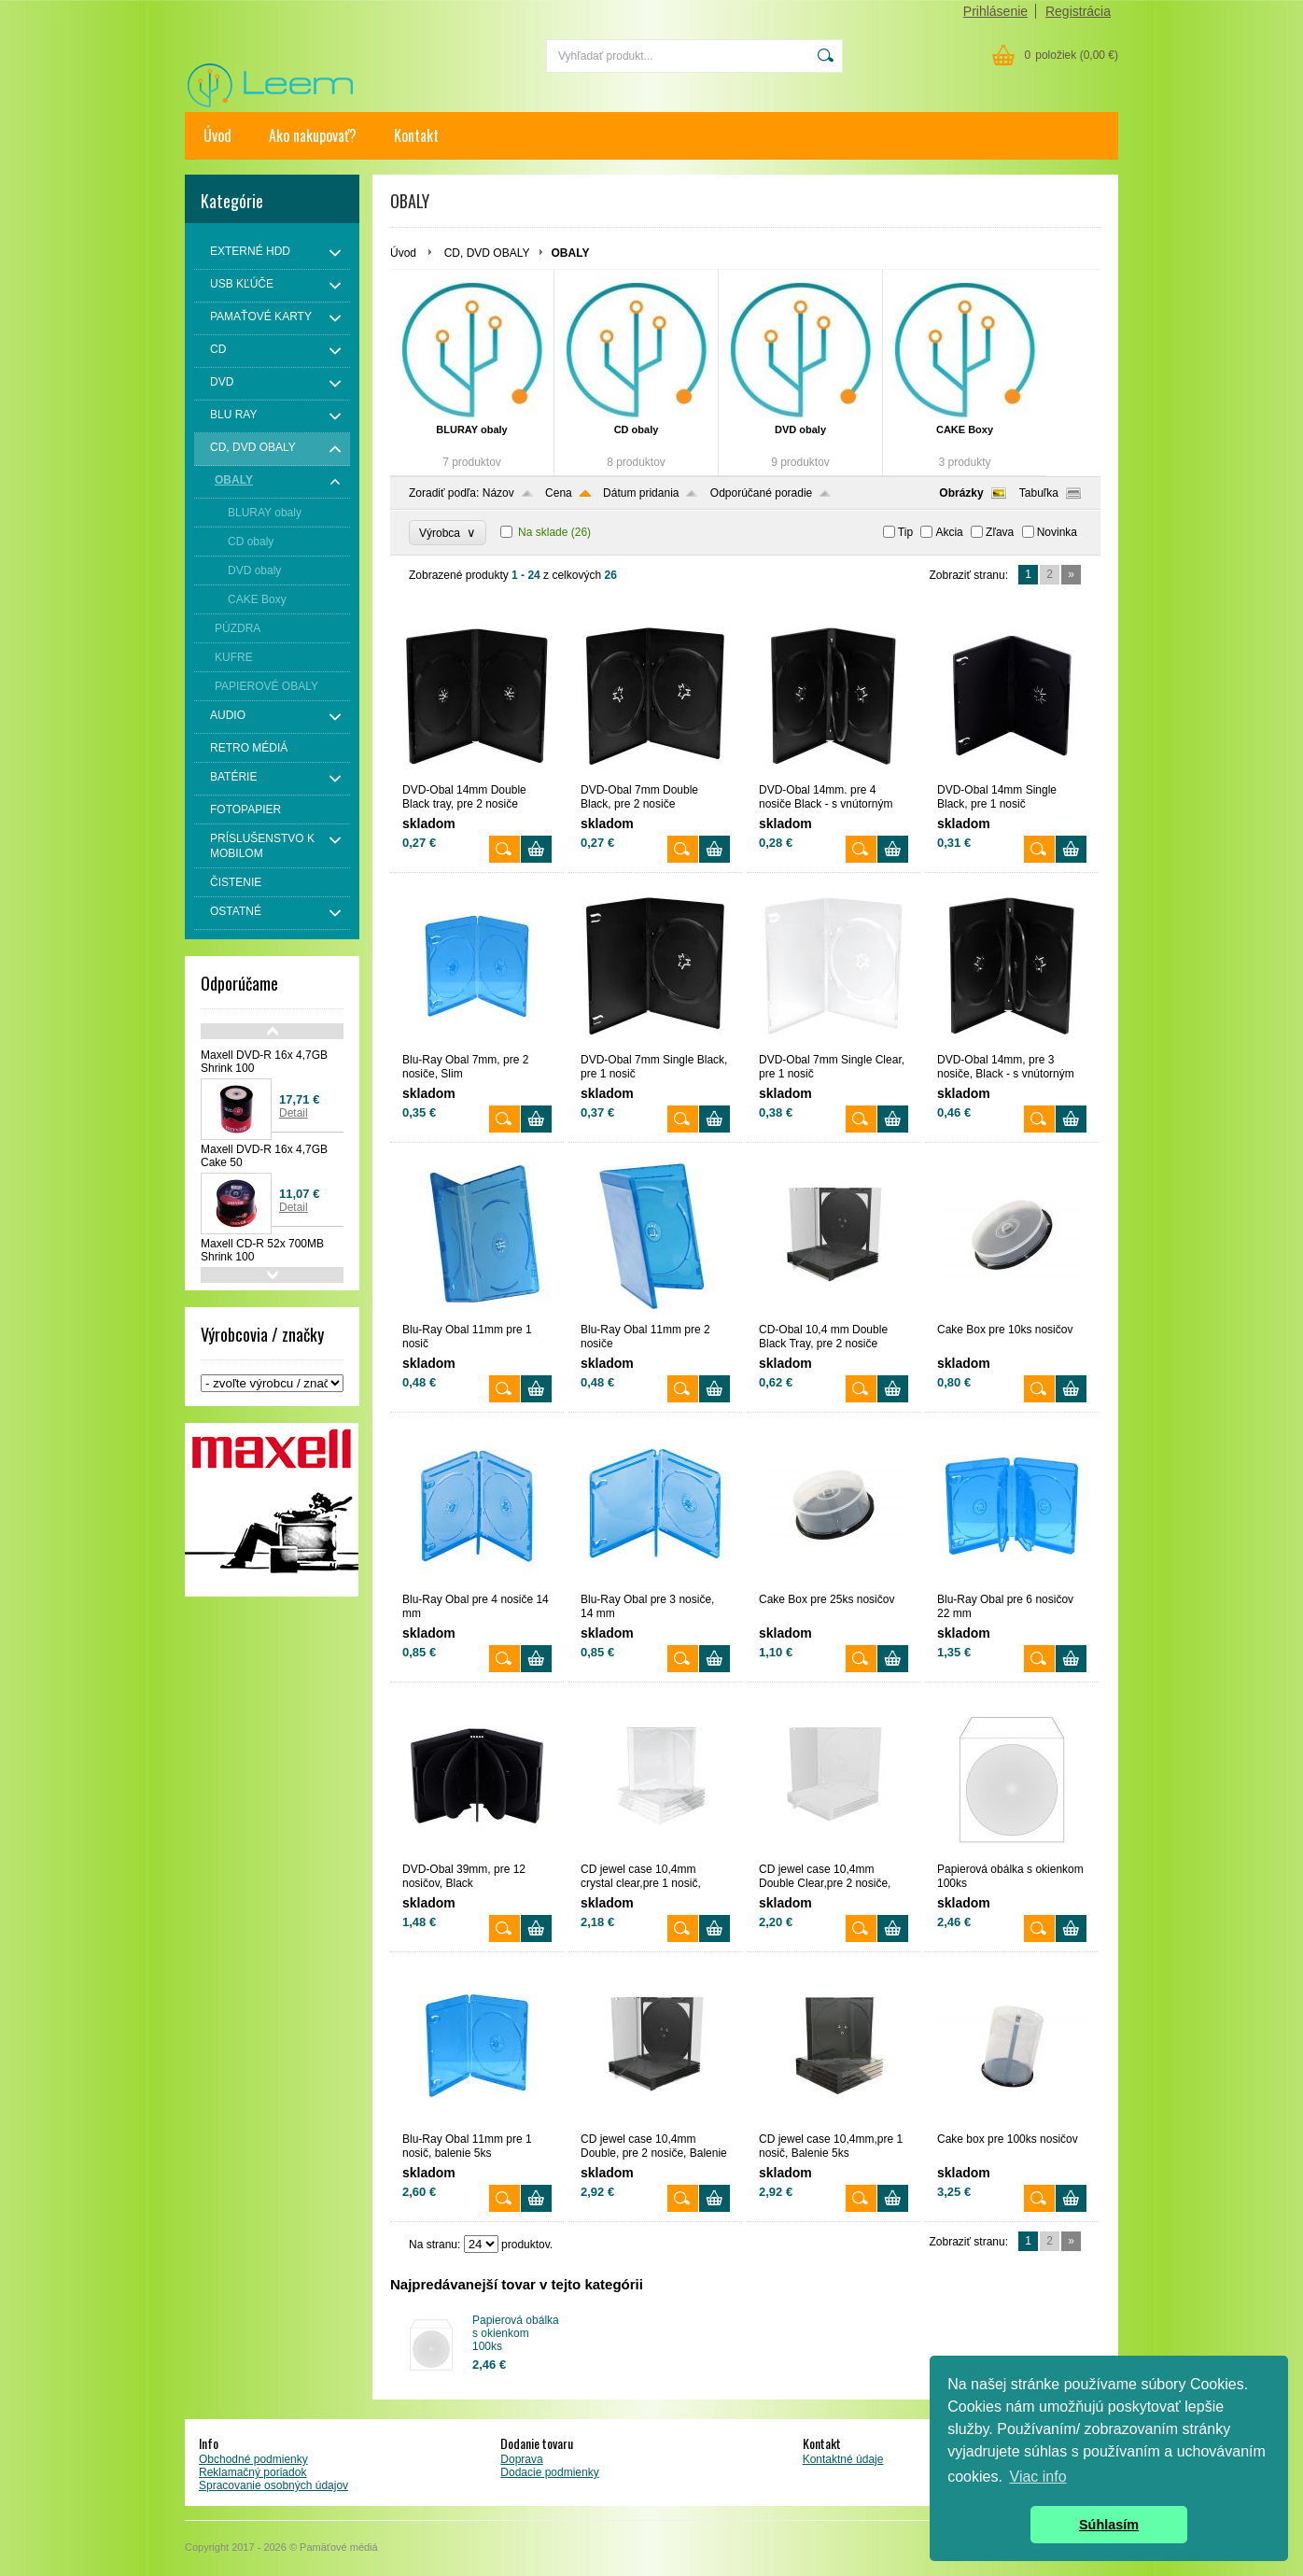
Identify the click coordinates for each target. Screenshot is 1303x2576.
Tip (905, 532)
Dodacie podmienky (549, 2472)
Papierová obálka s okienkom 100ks (515, 2333)
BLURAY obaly (471, 429)
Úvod (217, 135)
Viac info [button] (1038, 2477)
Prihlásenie (995, 11)
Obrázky (961, 493)
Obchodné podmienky (253, 2459)
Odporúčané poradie (761, 493)
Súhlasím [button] (1109, 2524)
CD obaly (636, 429)
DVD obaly (800, 429)
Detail (293, 1112)
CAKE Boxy (964, 429)
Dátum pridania (641, 493)
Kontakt (416, 135)
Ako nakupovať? (313, 135)
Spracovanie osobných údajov (273, 2485)
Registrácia (1078, 11)
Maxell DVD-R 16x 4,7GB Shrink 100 (264, 1062)
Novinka (1057, 532)
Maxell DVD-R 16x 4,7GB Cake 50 (264, 1156)
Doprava (521, 2459)
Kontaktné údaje (843, 2459)
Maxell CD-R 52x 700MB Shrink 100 (262, 1250)
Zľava (1000, 532)
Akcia (948, 532)
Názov (498, 493)
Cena (558, 493)
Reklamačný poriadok (252, 2472)
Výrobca (447, 533)
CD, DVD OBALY (487, 253)
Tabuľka (1038, 493)
